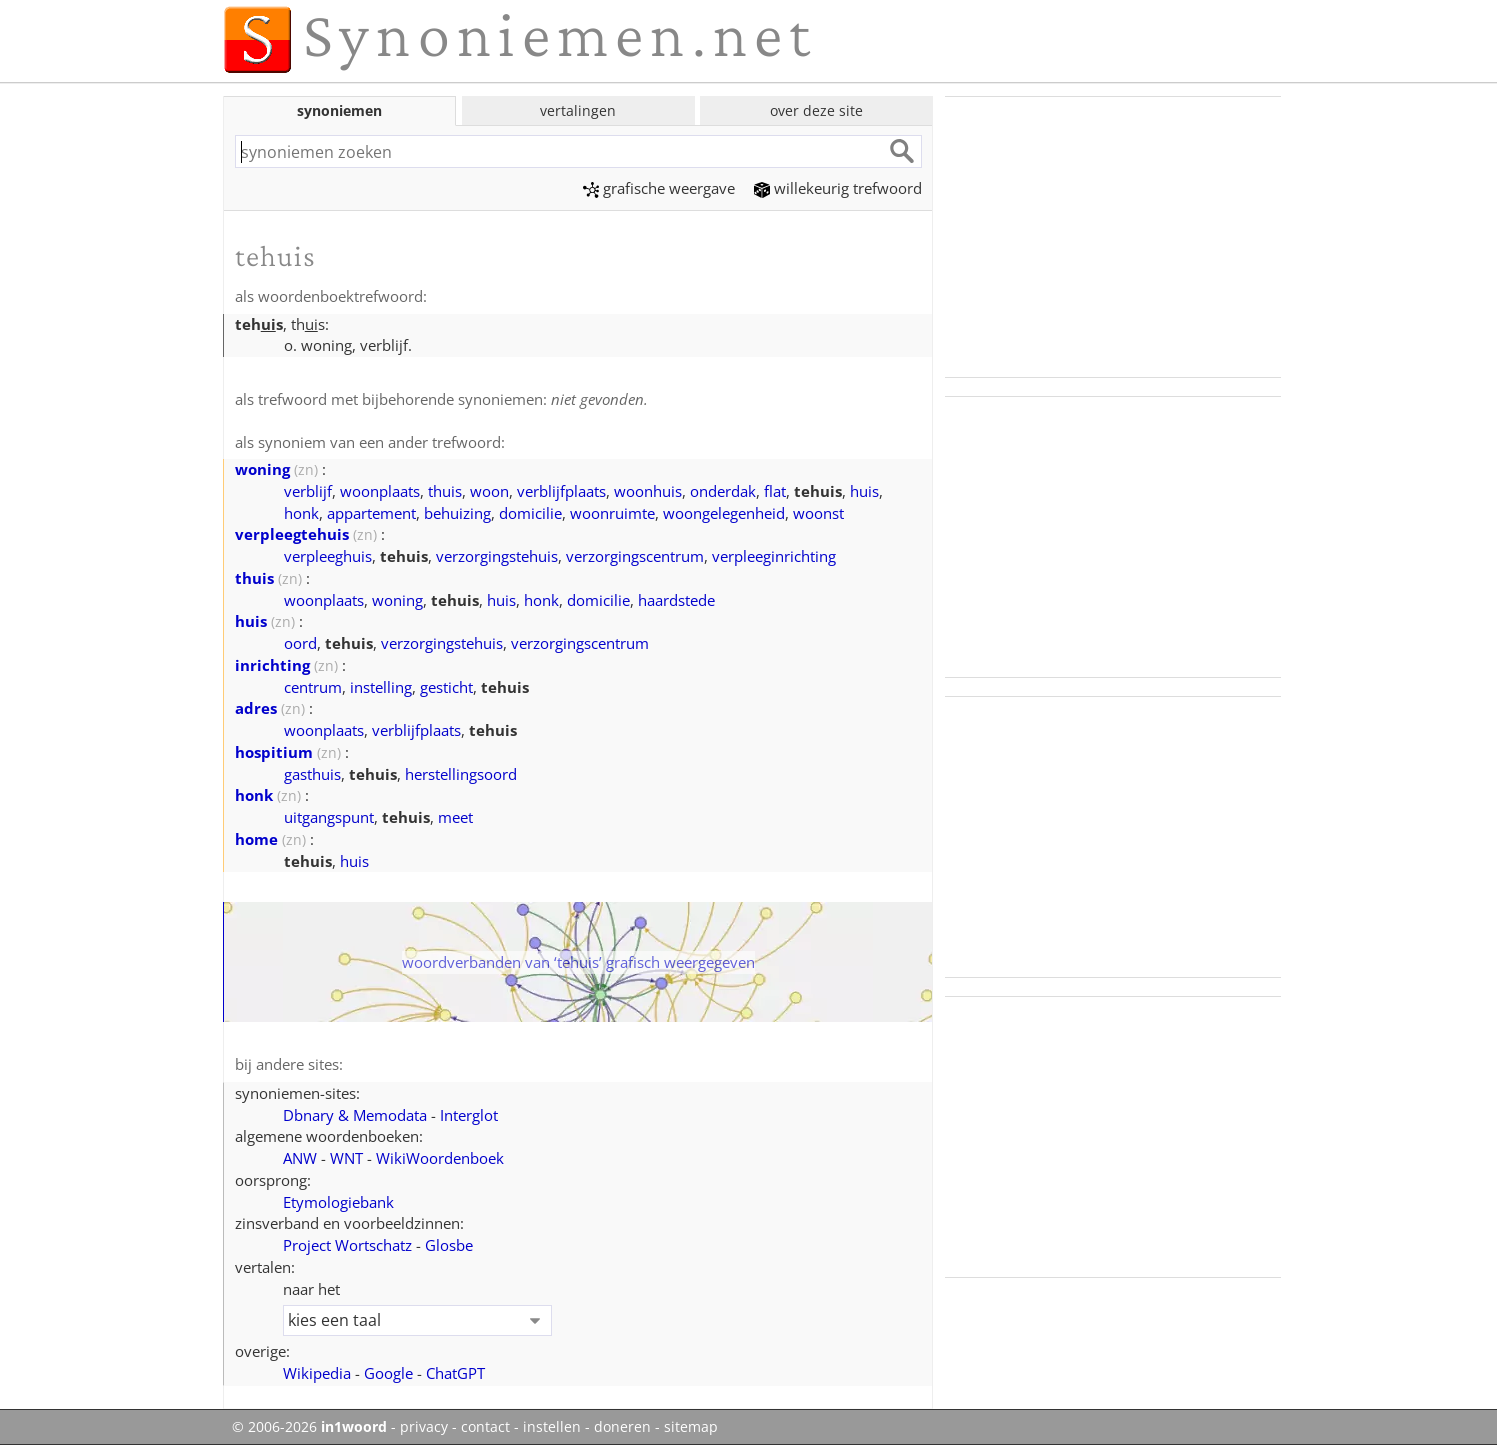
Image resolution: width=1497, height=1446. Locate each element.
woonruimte (612, 513)
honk (301, 513)
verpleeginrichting (774, 556)
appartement (371, 513)
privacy (424, 1427)
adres (256, 708)
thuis (445, 491)
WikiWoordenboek (440, 1158)
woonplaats (380, 491)
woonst (818, 513)
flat (775, 491)
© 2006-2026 (309, 1427)
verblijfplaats (561, 491)
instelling (381, 687)
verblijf (308, 491)
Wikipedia (317, 1373)
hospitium (274, 752)
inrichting (272, 665)
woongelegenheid (724, 513)
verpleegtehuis (292, 534)
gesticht (446, 687)
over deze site (816, 110)
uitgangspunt (329, 817)
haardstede (676, 600)
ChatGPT (455, 1373)
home (256, 839)
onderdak (723, 491)
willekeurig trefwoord (838, 188)
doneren (622, 1427)
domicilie (530, 513)
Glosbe (449, 1245)
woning (262, 469)
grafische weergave (659, 188)
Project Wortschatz (347, 1245)
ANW (300, 1158)
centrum (313, 687)
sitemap (691, 1427)
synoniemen (339, 110)
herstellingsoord (461, 774)
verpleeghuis (328, 556)
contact (485, 1427)
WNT (346, 1158)
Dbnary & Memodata (355, 1115)
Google (388, 1373)
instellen (552, 1427)
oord (300, 643)
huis (864, 491)
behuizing (457, 513)
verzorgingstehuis (497, 556)
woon (489, 491)
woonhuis (648, 491)
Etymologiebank (338, 1202)
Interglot (469, 1115)
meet (455, 817)
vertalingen (578, 110)
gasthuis (312, 774)
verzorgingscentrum (635, 556)
